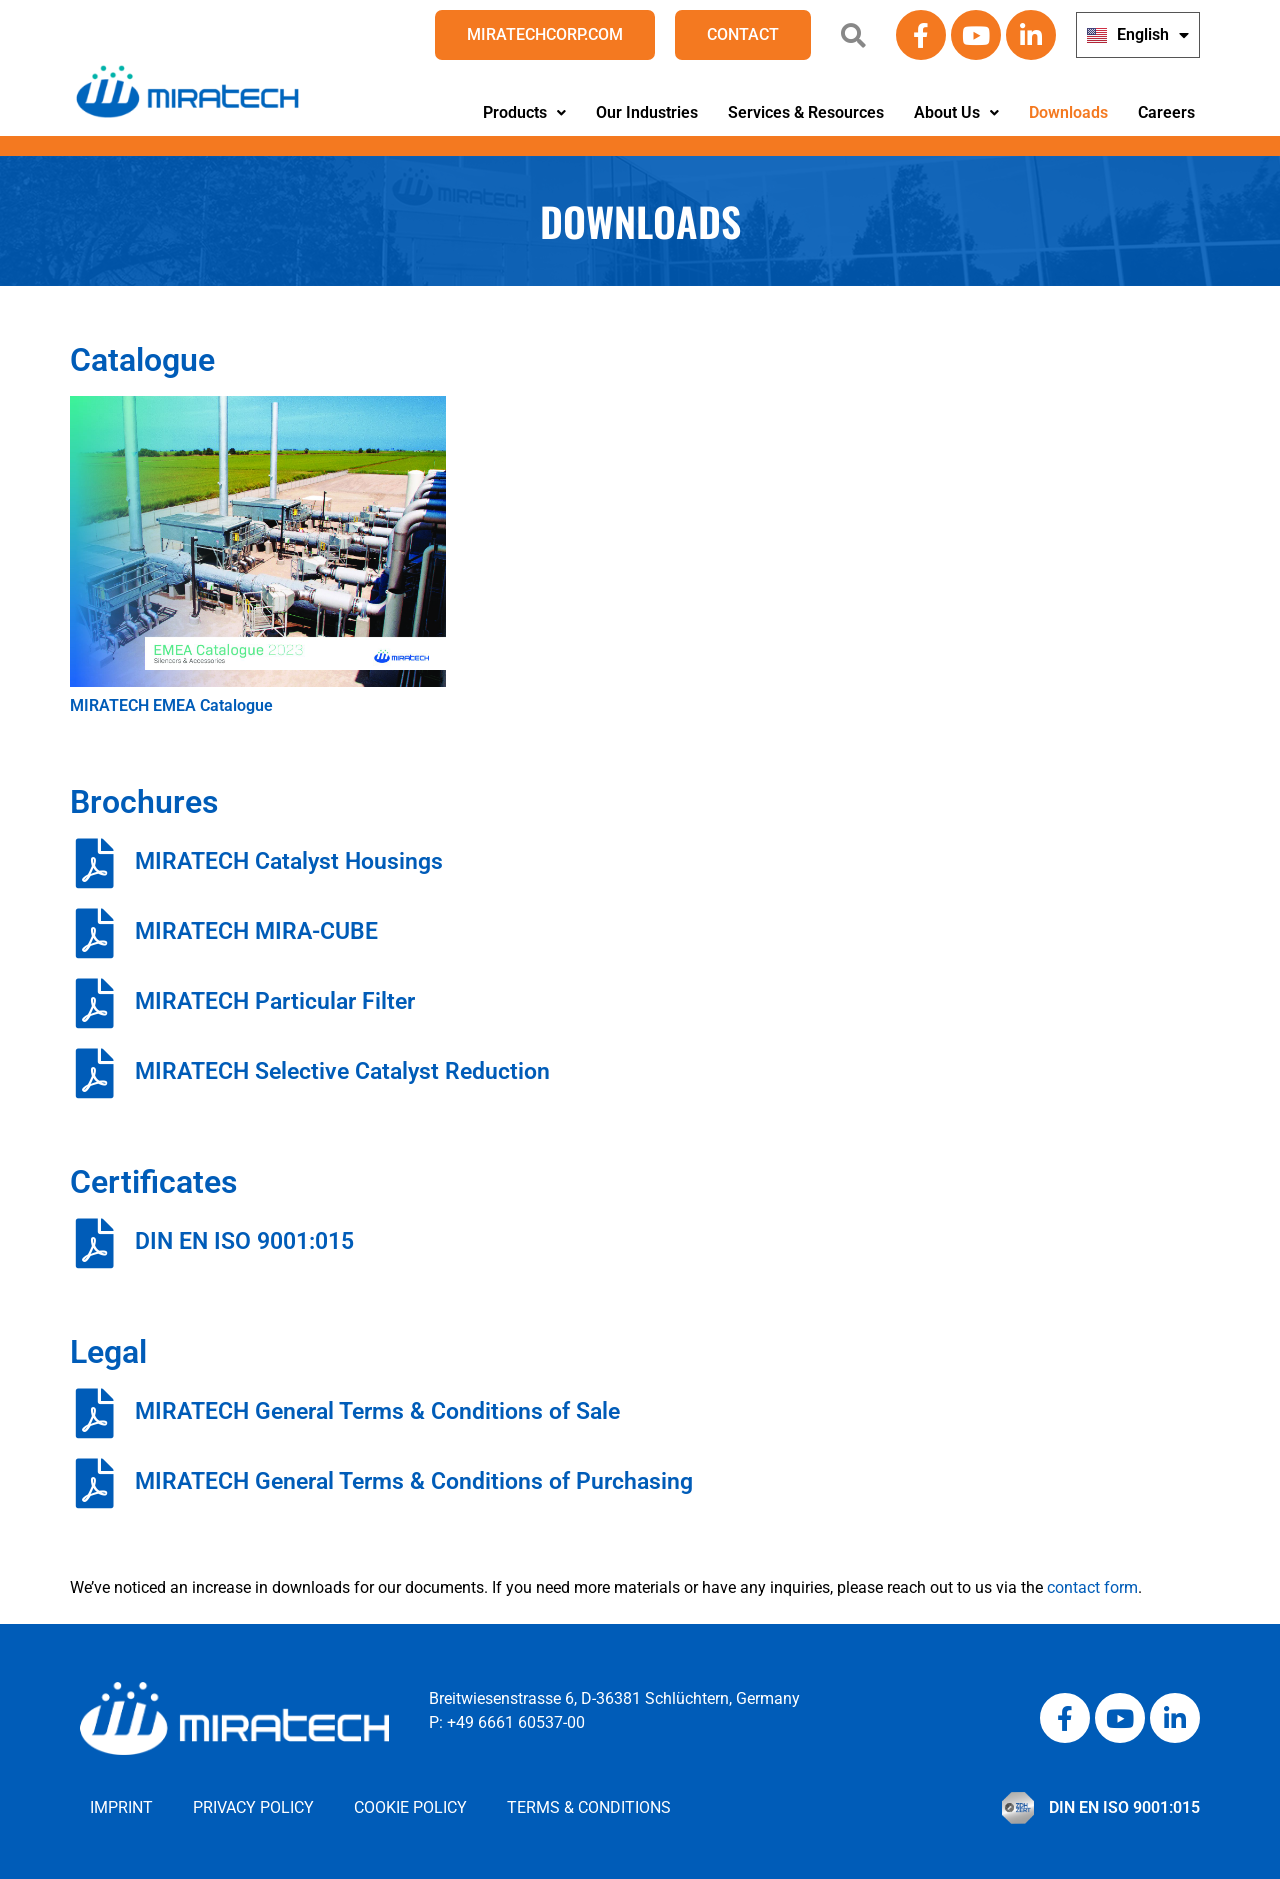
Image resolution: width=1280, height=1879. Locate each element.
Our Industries (647, 112)
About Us (956, 112)
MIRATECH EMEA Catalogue (171, 705)
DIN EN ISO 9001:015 (244, 1241)
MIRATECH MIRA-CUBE (256, 931)
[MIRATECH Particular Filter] (95, 1003)
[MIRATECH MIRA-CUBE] (95, 933)
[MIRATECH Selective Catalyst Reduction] (95, 1073)
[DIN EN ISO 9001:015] (95, 1243)
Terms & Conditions (589, 1807)
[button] (524, 113)
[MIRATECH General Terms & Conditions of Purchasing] (95, 1483)
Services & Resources (806, 112)
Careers (1166, 112)
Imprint (121, 1807)
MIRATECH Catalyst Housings (289, 861)
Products (524, 112)
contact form (1092, 1587)
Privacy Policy (253, 1807)
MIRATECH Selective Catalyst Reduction (342, 1071)
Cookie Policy (410, 1807)
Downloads (1068, 112)
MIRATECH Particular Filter (275, 1001)
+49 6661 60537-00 (516, 1722)
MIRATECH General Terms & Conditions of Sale (377, 1411)
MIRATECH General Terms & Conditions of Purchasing (414, 1481)
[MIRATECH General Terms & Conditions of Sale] (95, 1413)
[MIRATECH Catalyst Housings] (95, 863)
